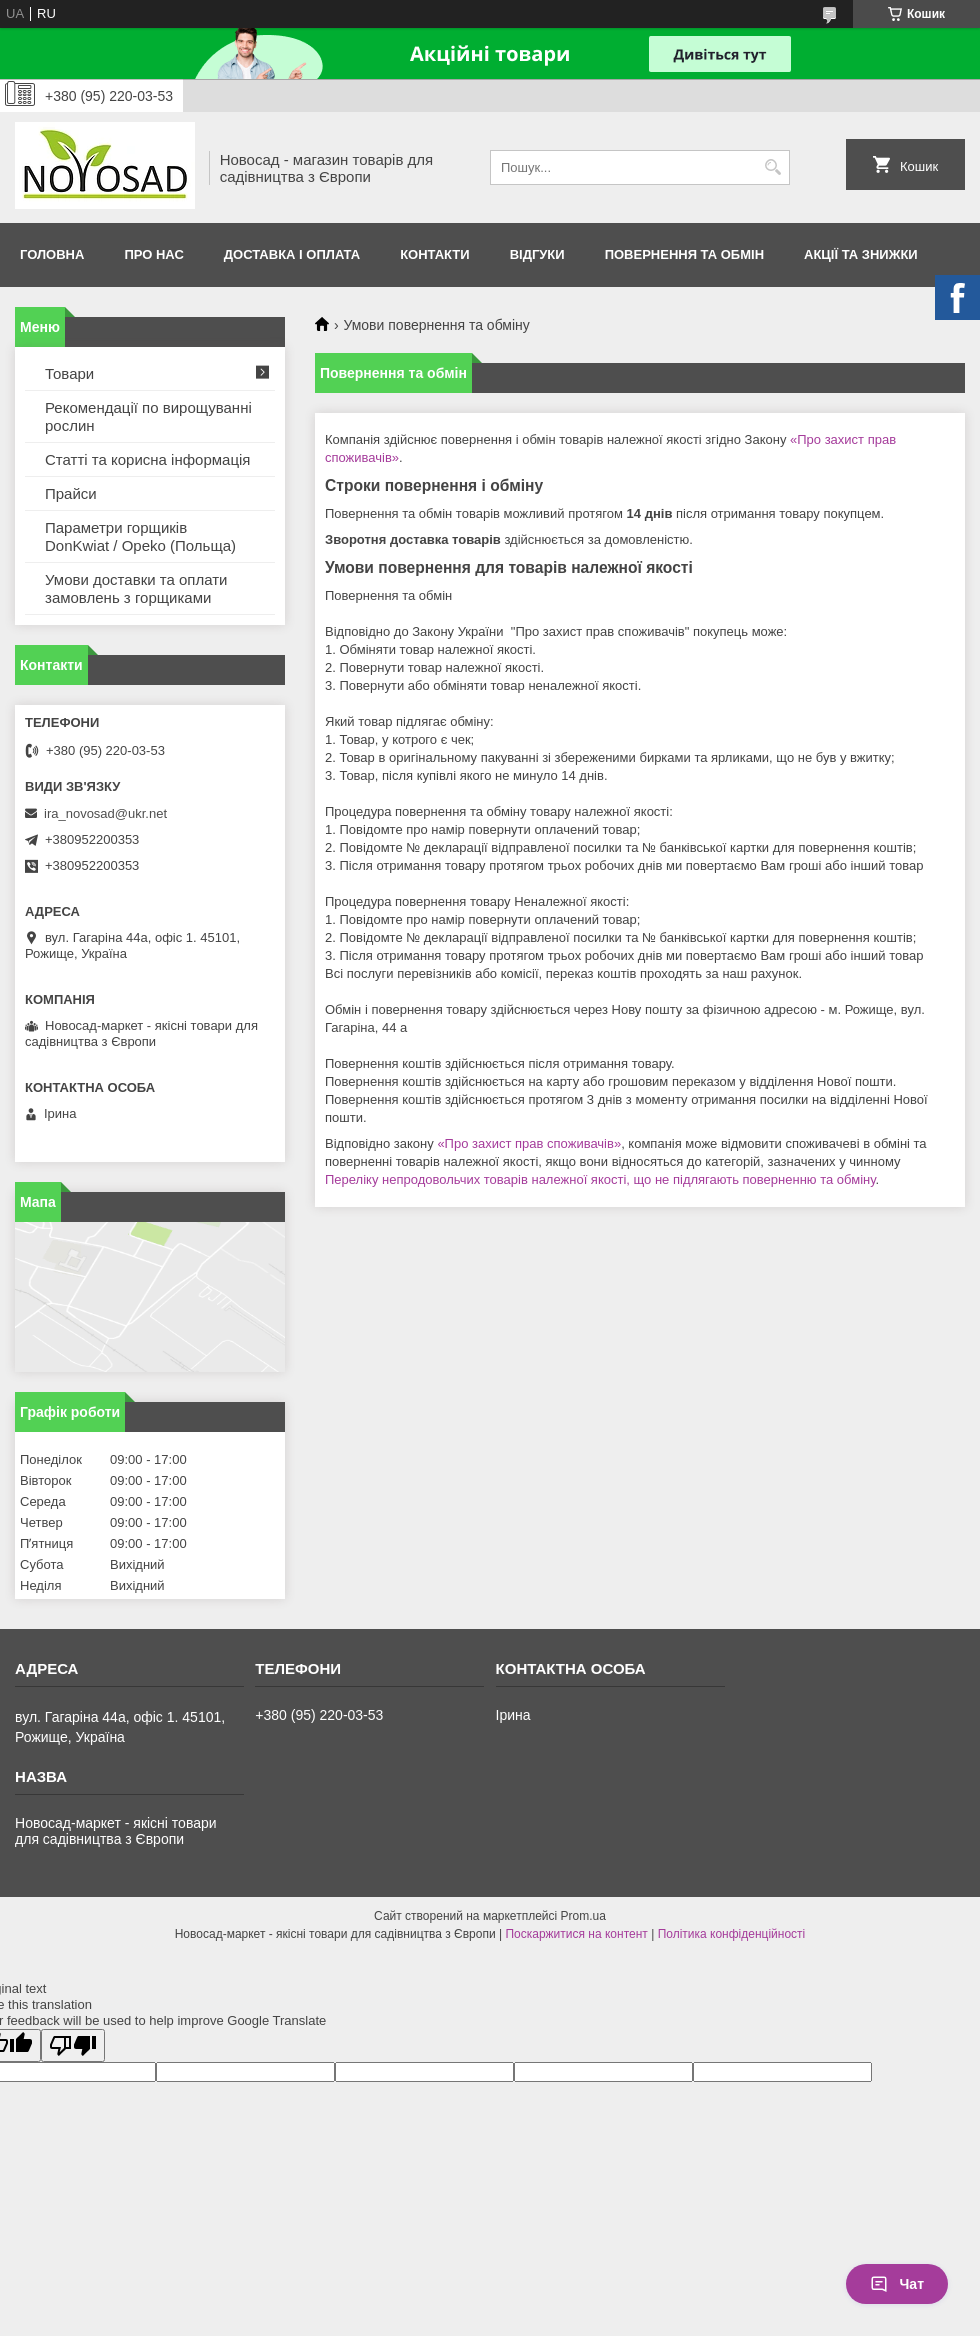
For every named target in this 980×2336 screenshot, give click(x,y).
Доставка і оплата (292, 254)
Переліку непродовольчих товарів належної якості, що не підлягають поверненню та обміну (600, 1179)
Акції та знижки (861, 254)
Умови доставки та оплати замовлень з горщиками (136, 588)
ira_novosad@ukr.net (105, 813)
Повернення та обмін (684, 254)
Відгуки (537, 254)
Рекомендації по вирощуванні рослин (148, 416)
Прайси (71, 493)
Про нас (153, 254)
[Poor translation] (73, 2045)
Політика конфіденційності (732, 1934)
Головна (52, 254)
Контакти (435, 254)
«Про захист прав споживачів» (529, 1143)
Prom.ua (583, 1916)
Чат (897, 2284)
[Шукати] (772, 167)
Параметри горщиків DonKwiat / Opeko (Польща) (140, 536)
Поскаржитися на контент (576, 1934)
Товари (69, 373)
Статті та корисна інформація (147, 459)
